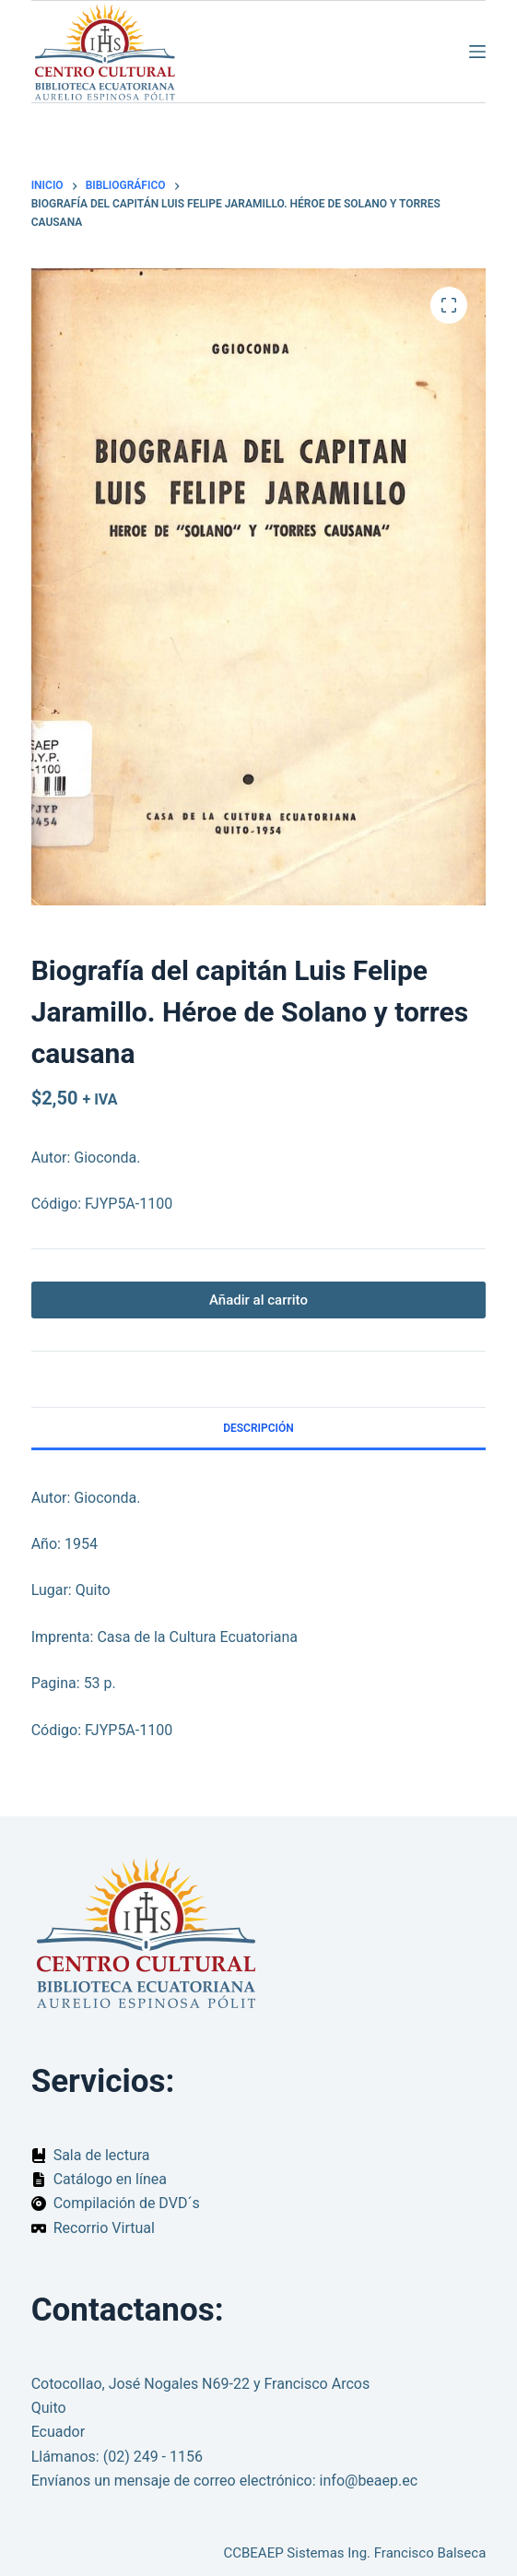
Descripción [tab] (258, 1428)
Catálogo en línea (110, 2179)
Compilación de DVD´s (126, 2203)
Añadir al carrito (258, 1300)
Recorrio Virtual (104, 2228)
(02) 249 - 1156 (153, 2456)
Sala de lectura (101, 2155)
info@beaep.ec (369, 2480)
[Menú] (477, 51)
